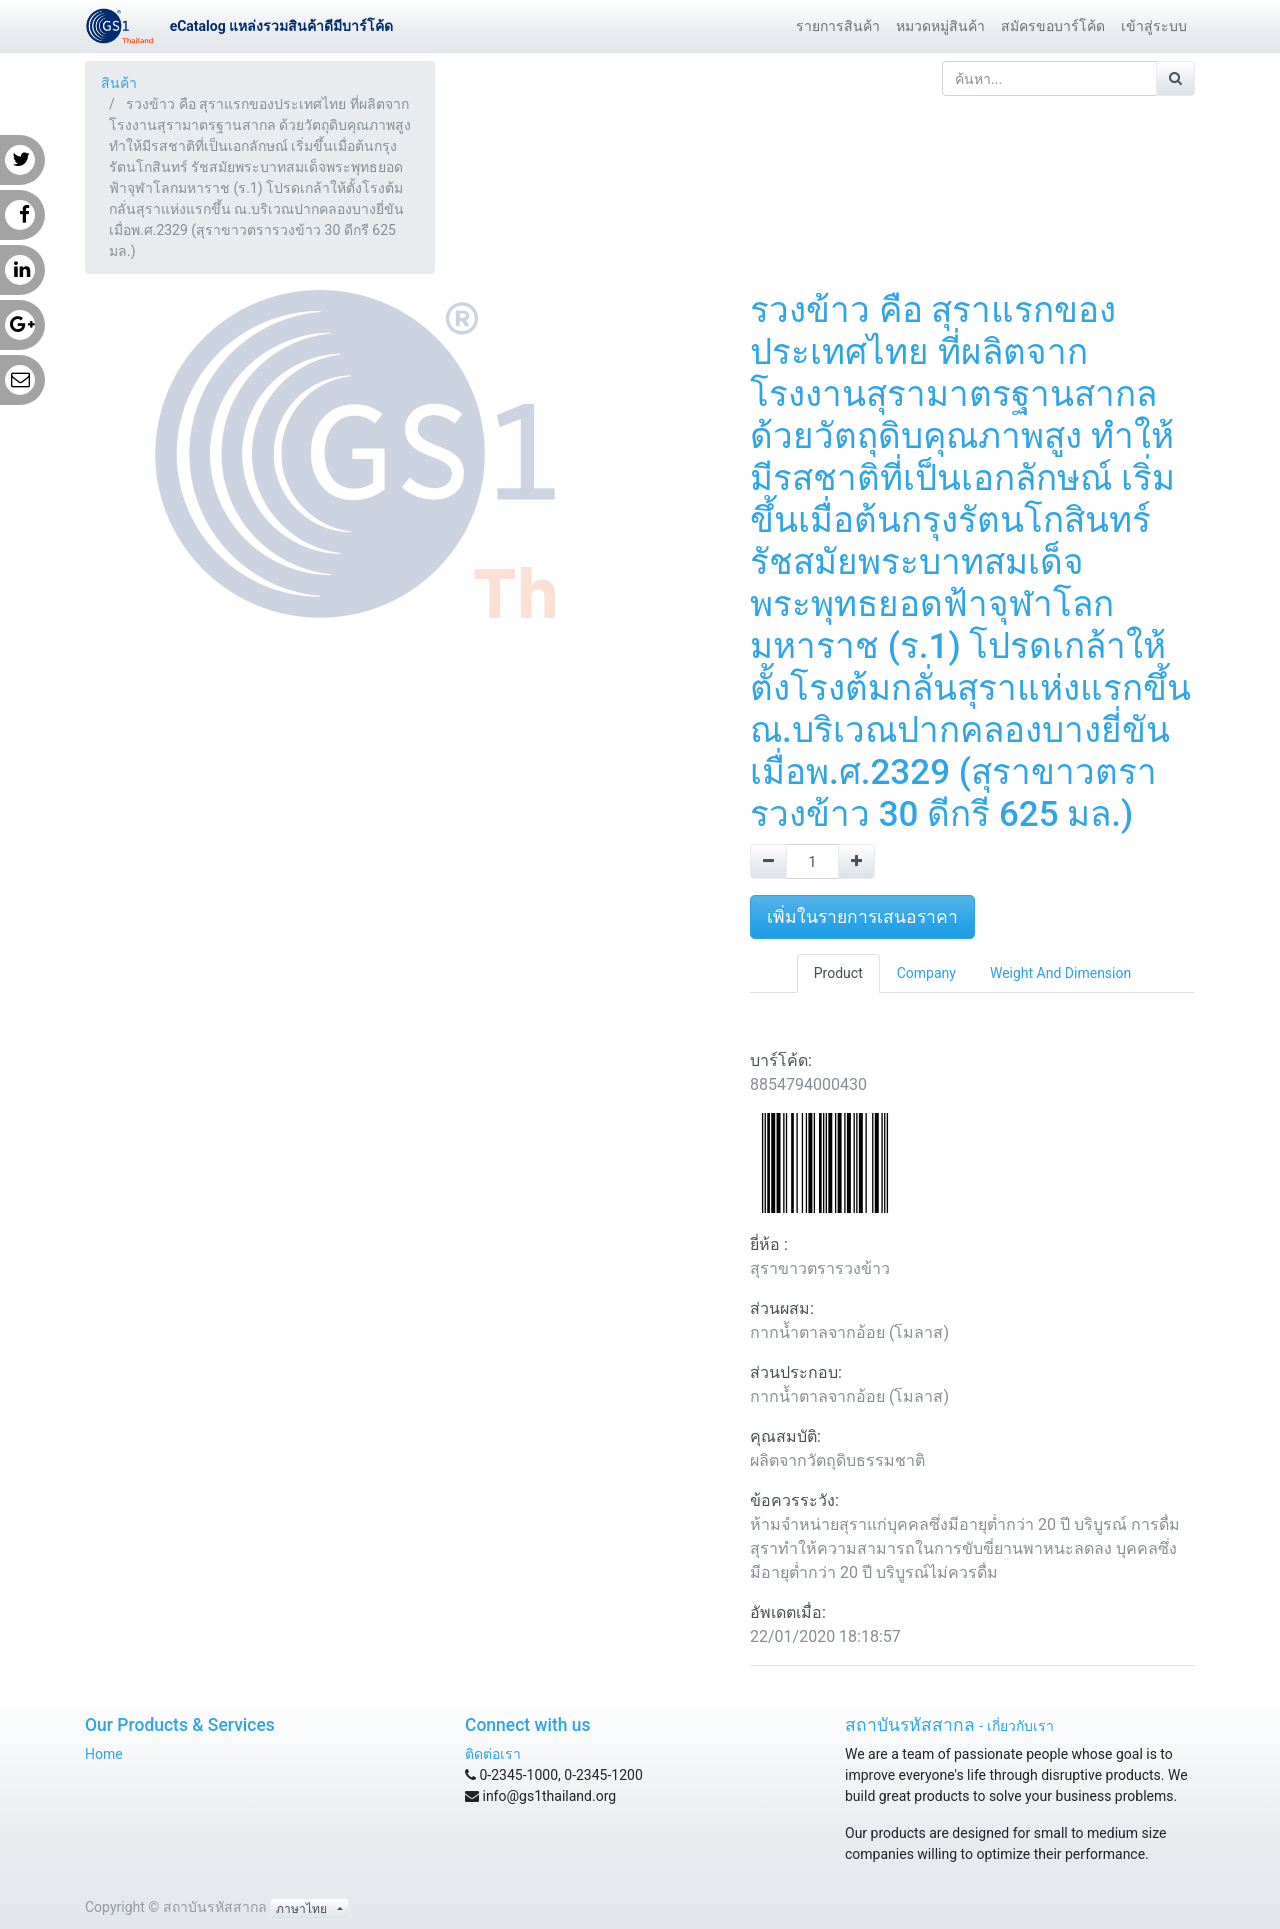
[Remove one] (768, 861)
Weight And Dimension (1060, 973)
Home (104, 1754)
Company (926, 973)
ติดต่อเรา (493, 1754)
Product (838, 973)
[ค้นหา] (1175, 78)
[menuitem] (838, 26)
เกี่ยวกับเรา (1020, 1726)
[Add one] (856, 861)
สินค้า (119, 83)
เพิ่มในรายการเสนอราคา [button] (862, 917)
